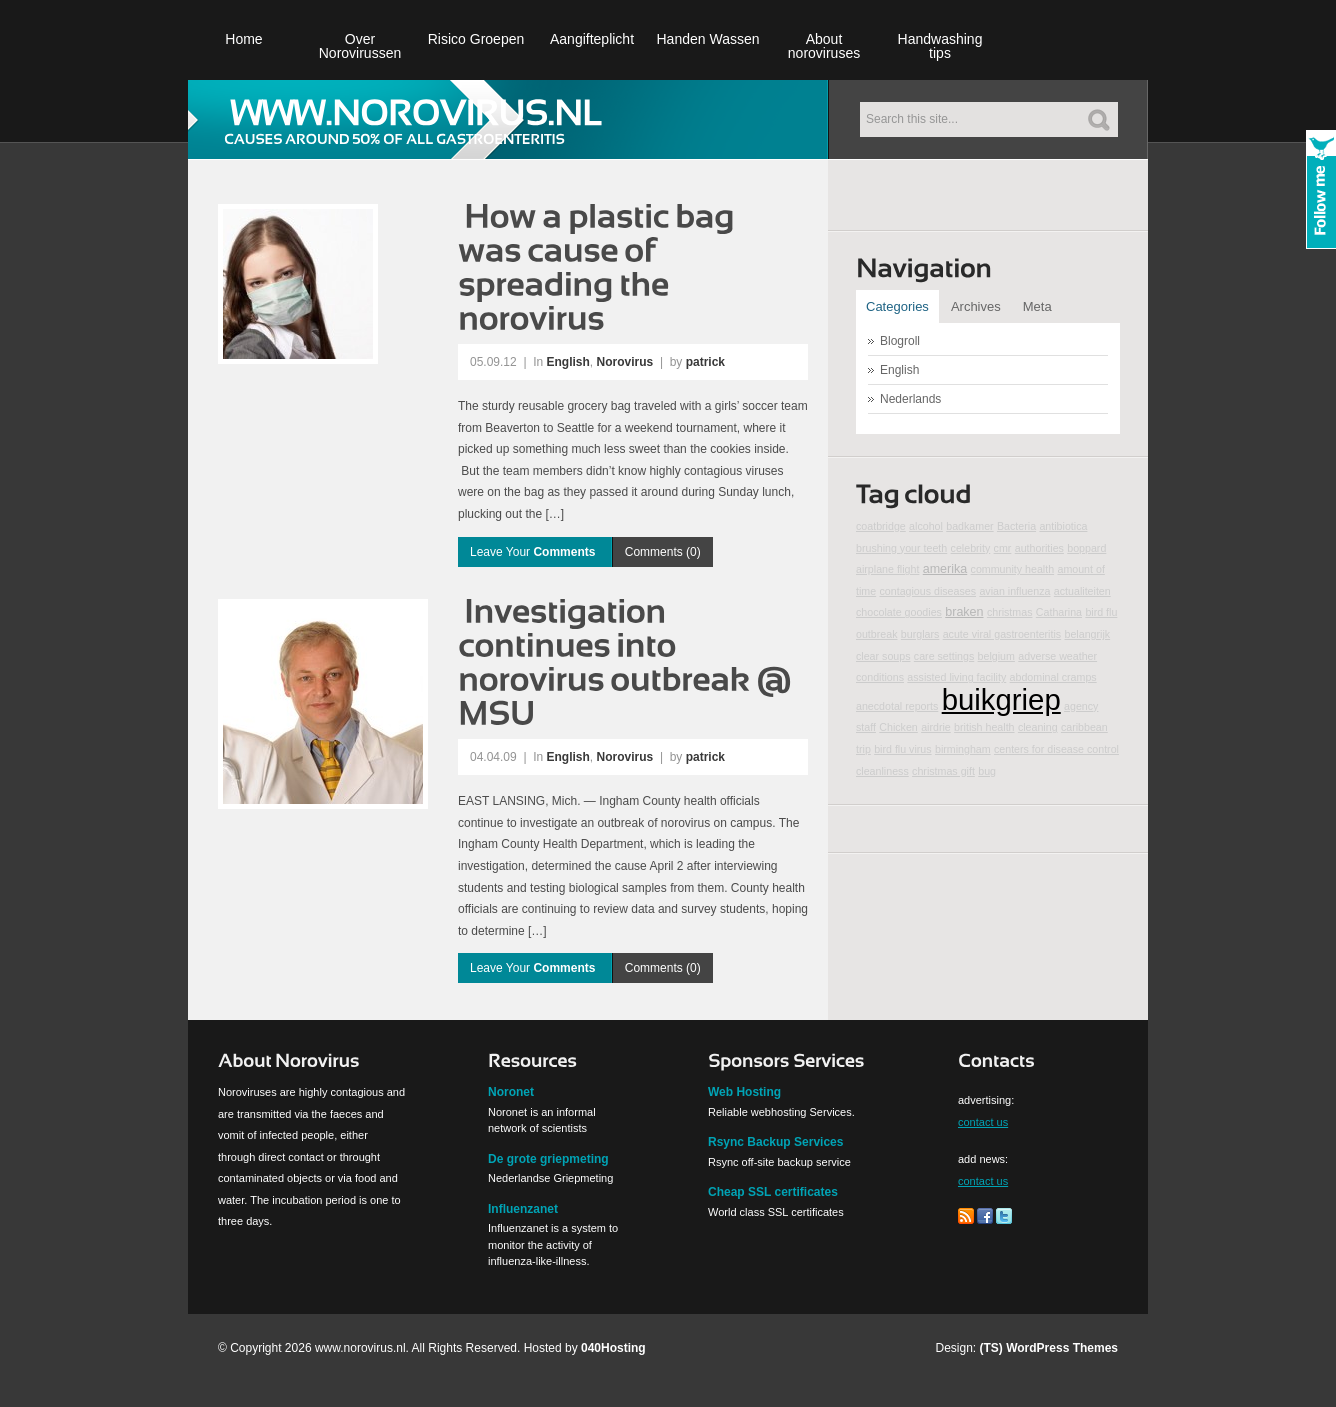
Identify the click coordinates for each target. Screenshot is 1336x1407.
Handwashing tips (940, 46)
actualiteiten (1082, 591)
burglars (920, 634)
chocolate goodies (899, 612)
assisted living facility (956, 677)
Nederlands (910, 399)
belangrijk (1087, 634)
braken (964, 612)
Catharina (1059, 612)
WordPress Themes (1062, 1348)
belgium (996, 656)
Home (243, 39)
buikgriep (1001, 699)
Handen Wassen (708, 39)
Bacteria (1016, 526)
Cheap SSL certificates (773, 1192)
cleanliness (882, 771)
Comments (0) (663, 552)
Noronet (511, 1092)
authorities (1039, 548)
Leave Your (534, 552)
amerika (945, 569)
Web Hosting (744, 1092)
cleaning (1038, 727)
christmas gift (943, 771)
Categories (897, 306)
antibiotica (1063, 526)
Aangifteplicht (592, 39)
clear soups (883, 656)
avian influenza (1014, 591)
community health (1013, 569)
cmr (1003, 548)
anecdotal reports (897, 706)
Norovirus (625, 362)
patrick (705, 362)
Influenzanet (523, 1209)
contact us (983, 1122)
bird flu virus (902, 749)
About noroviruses (824, 46)
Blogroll (900, 341)
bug (987, 771)
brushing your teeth (901, 548)
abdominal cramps (1053, 677)
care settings (944, 656)
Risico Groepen (476, 39)
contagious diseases (927, 591)
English (568, 362)
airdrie (936, 727)
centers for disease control (1056, 749)
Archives (976, 306)
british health (984, 727)
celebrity (971, 548)
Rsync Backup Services (775, 1142)
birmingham (963, 749)
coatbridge (881, 526)
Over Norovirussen (360, 46)
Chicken (898, 727)
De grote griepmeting (548, 1159)
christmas (1010, 612)
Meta (1037, 306)
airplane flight (887, 569)
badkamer (969, 526)
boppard (1086, 548)
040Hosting (613, 1348)
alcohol (926, 526)
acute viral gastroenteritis (1002, 634)
